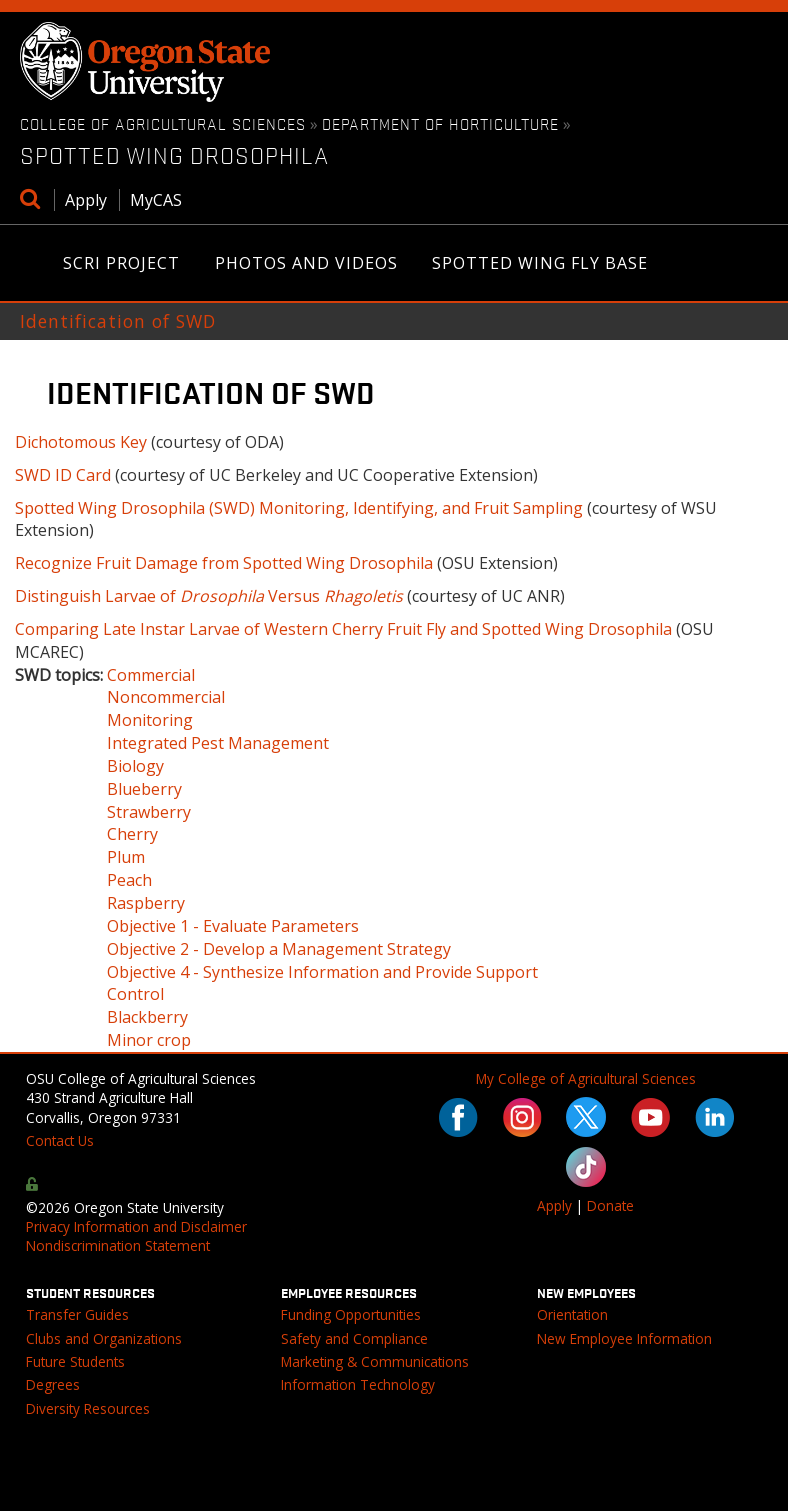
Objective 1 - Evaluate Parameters (233, 926)
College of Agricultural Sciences (163, 123)
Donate (610, 1205)
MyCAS (156, 200)
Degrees (53, 1384)
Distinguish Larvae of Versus (209, 596)
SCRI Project (122, 264)
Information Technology (358, 1384)
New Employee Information (624, 1338)
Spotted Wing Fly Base (540, 263)
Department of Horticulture (440, 123)
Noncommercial (166, 697)
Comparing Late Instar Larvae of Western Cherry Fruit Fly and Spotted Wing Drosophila (343, 629)
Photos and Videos (307, 264)
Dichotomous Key (81, 442)
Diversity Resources (88, 1408)
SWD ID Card (63, 475)
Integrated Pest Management (218, 743)
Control (135, 994)
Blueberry (144, 789)
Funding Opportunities (351, 1314)
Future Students (75, 1361)
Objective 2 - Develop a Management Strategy (279, 949)
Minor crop (149, 1040)
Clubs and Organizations (104, 1338)
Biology (135, 766)
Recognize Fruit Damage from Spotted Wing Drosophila (224, 563)
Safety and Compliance (354, 1338)
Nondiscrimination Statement (118, 1245)
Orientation (572, 1314)
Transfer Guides (77, 1314)
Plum (126, 857)
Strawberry (149, 812)
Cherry (132, 834)
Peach (129, 880)
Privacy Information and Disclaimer (136, 1226)
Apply (86, 200)
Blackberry (147, 1017)
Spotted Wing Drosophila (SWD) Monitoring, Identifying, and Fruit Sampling (299, 508)
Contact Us (60, 1140)
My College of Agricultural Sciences (586, 1078)
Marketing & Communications (375, 1361)
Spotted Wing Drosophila (174, 155)
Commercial (151, 675)
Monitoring (150, 720)
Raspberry (146, 903)
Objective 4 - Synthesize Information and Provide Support (322, 972)
